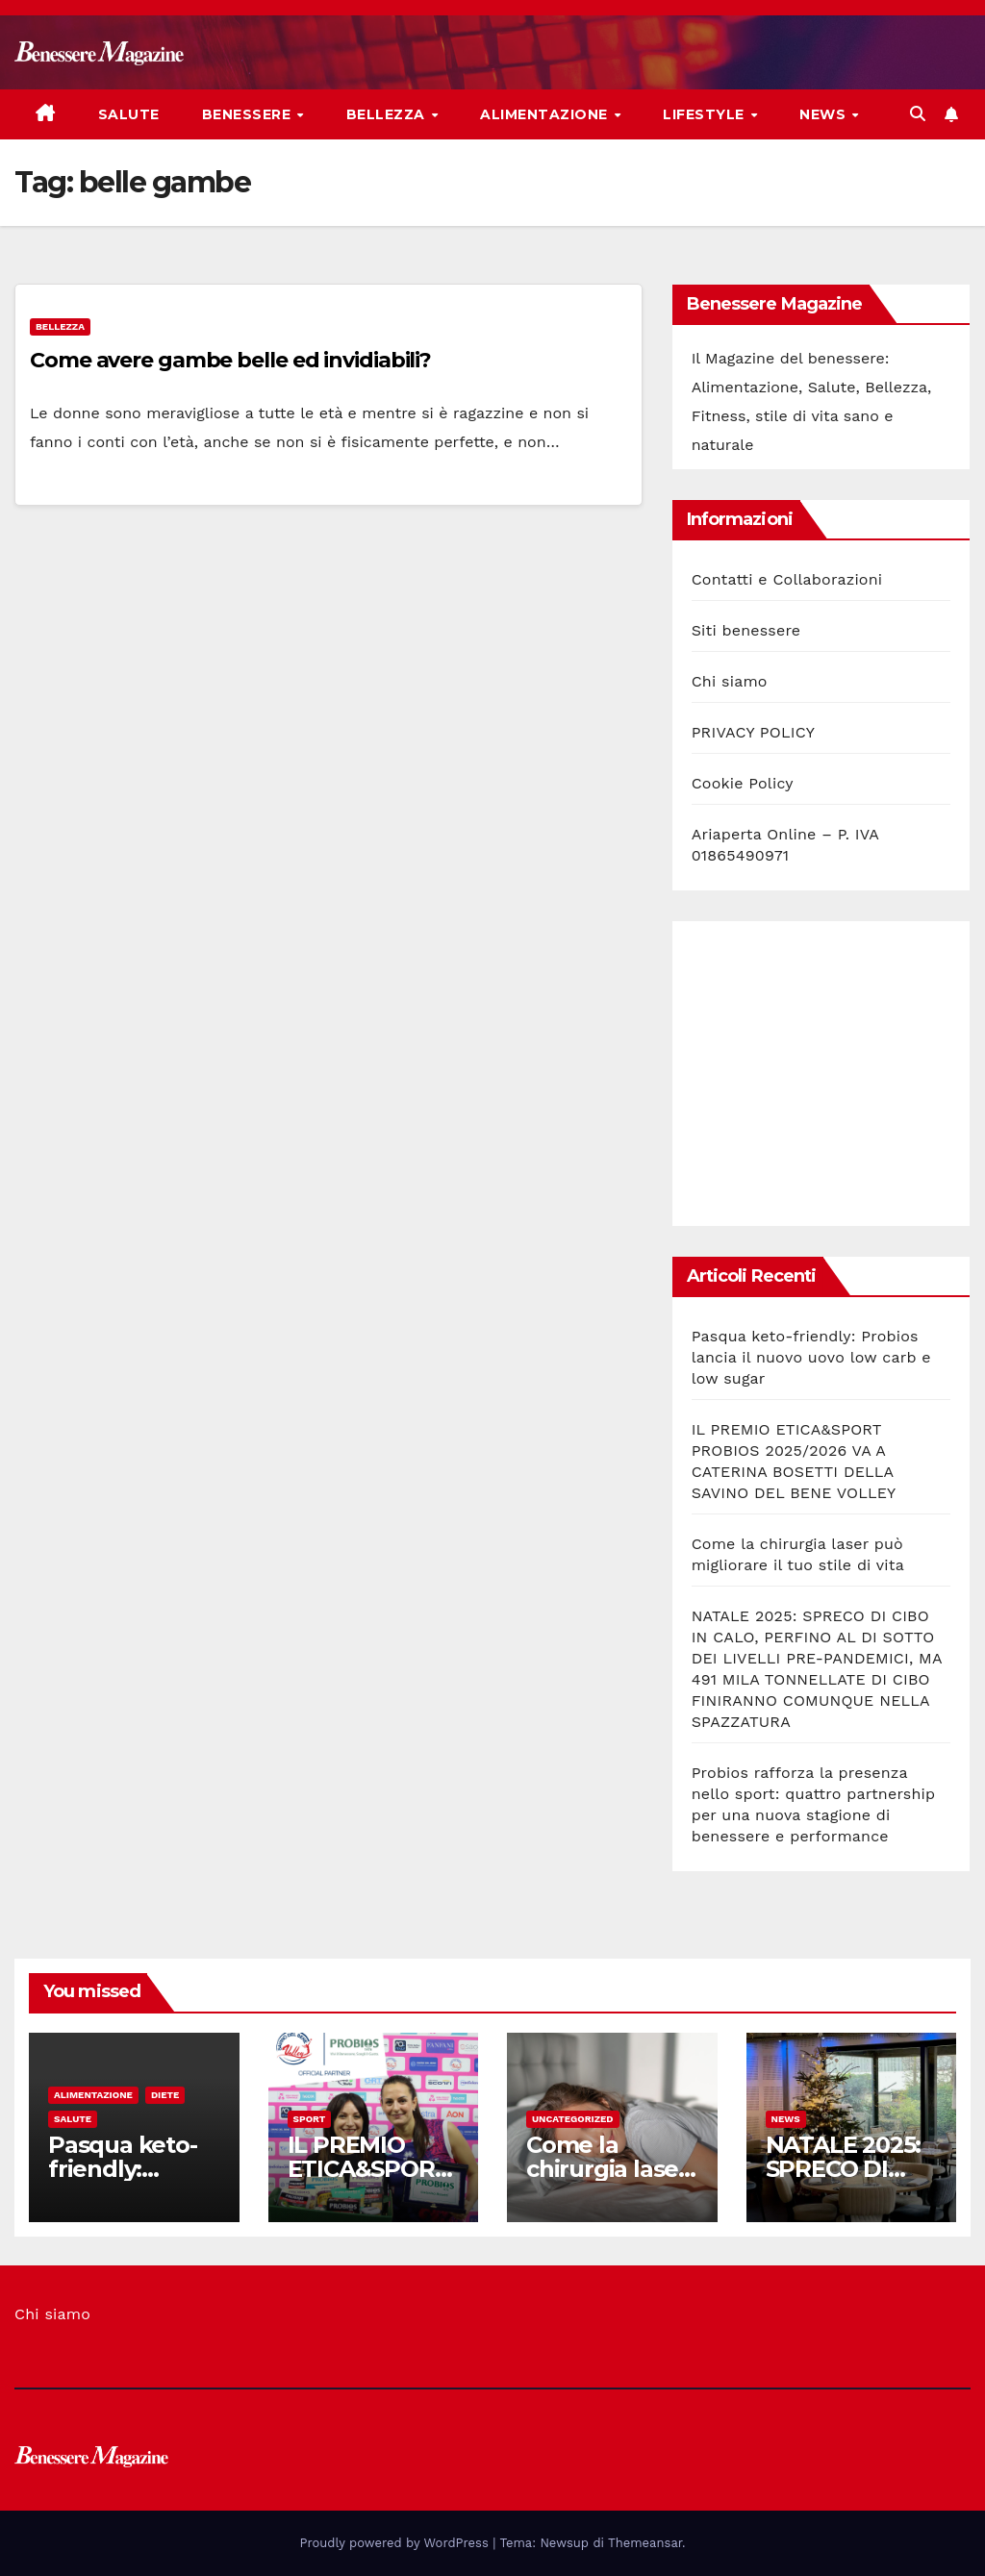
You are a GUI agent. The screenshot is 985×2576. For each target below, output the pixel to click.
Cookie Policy (743, 783)
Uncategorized (573, 2118)
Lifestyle (705, 114)
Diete (165, 2094)
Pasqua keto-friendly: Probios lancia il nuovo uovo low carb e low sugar (811, 1357)
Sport (309, 2118)
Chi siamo (730, 681)
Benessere (248, 114)
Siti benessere (746, 630)
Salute (129, 114)
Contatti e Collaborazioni (787, 579)
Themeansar (645, 2543)
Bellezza (388, 114)
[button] (917, 114)
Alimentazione (546, 114)
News (824, 114)
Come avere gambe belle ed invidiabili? (230, 360)
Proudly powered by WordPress (396, 2543)
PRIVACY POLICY (753, 732)
